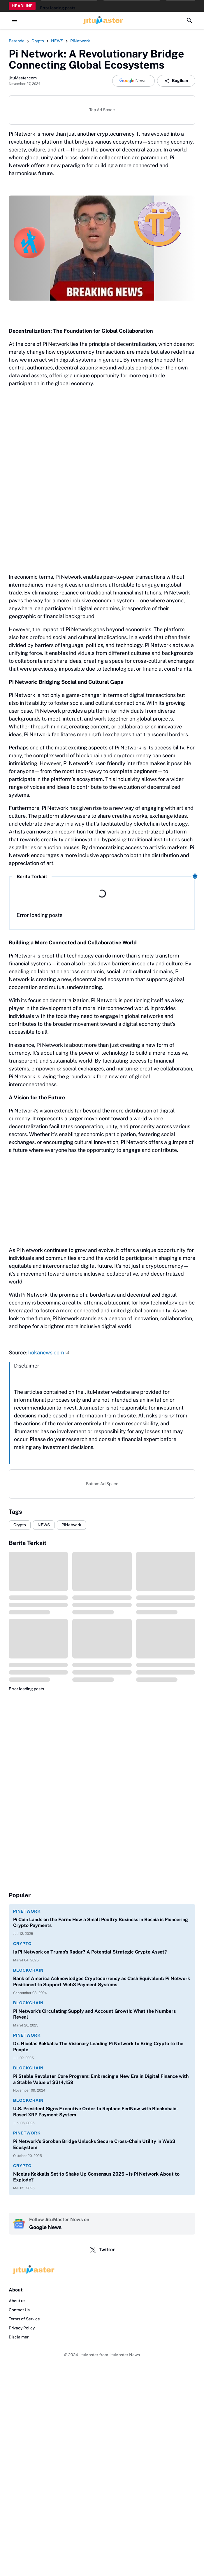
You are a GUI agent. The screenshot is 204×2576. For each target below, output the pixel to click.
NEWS (44, 1524)
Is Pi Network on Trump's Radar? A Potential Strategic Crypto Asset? (90, 1952)
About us (17, 2300)
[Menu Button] (14, 20)
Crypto (19, 1524)
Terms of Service (24, 2319)
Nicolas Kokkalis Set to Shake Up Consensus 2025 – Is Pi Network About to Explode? (96, 2177)
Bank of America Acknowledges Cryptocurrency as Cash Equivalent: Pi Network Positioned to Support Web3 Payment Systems (101, 1981)
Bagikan (176, 80)
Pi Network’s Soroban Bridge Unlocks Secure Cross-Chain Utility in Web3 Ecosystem (94, 2144)
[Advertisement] (102, 1200)
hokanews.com (46, 1352)
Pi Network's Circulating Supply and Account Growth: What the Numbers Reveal (94, 2014)
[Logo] (102, 2270)
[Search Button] (189, 20)
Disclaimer (19, 2337)
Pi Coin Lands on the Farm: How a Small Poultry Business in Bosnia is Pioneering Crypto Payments (100, 1922)
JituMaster (88, 2354)
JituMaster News (124, 2354)
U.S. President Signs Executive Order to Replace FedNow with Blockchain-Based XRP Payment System (95, 2112)
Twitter (102, 2249)
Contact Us (19, 2310)
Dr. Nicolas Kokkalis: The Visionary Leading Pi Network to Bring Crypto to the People (98, 2046)
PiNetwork (71, 1524)
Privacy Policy (22, 2328)
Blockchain (28, 1970)
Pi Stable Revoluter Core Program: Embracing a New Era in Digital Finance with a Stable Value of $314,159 (101, 2079)
